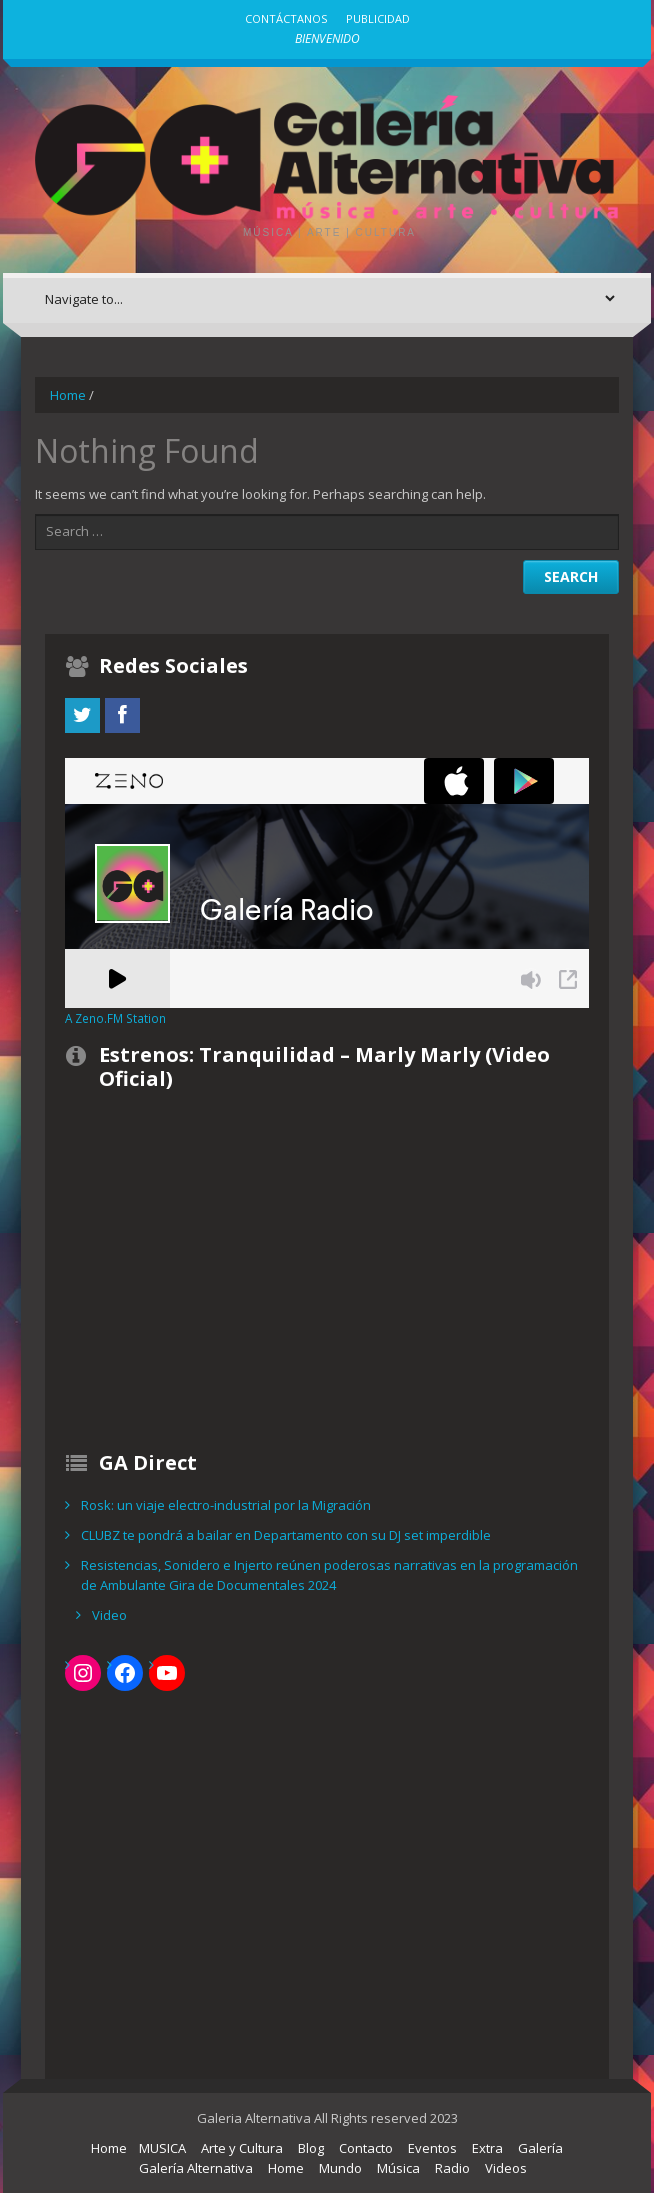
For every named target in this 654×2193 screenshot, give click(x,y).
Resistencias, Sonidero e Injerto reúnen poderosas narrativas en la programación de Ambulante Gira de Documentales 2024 (329, 1575)
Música (398, 2168)
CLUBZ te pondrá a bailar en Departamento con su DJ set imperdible (286, 1535)
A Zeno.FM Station (115, 1018)
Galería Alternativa (196, 2168)
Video (109, 1615)
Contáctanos (286, 18)
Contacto (366, 2148)
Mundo (340, 2168)
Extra (487, 2148)
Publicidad (378, 18)
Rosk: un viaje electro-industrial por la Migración (226, 1505)
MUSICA (162, 2148)
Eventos (432, 2148)
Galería (540, 2148)
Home (68, 395)
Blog (311, 2148)
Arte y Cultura (242, 2148)
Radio (452, 2168)
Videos (506, 2168)
